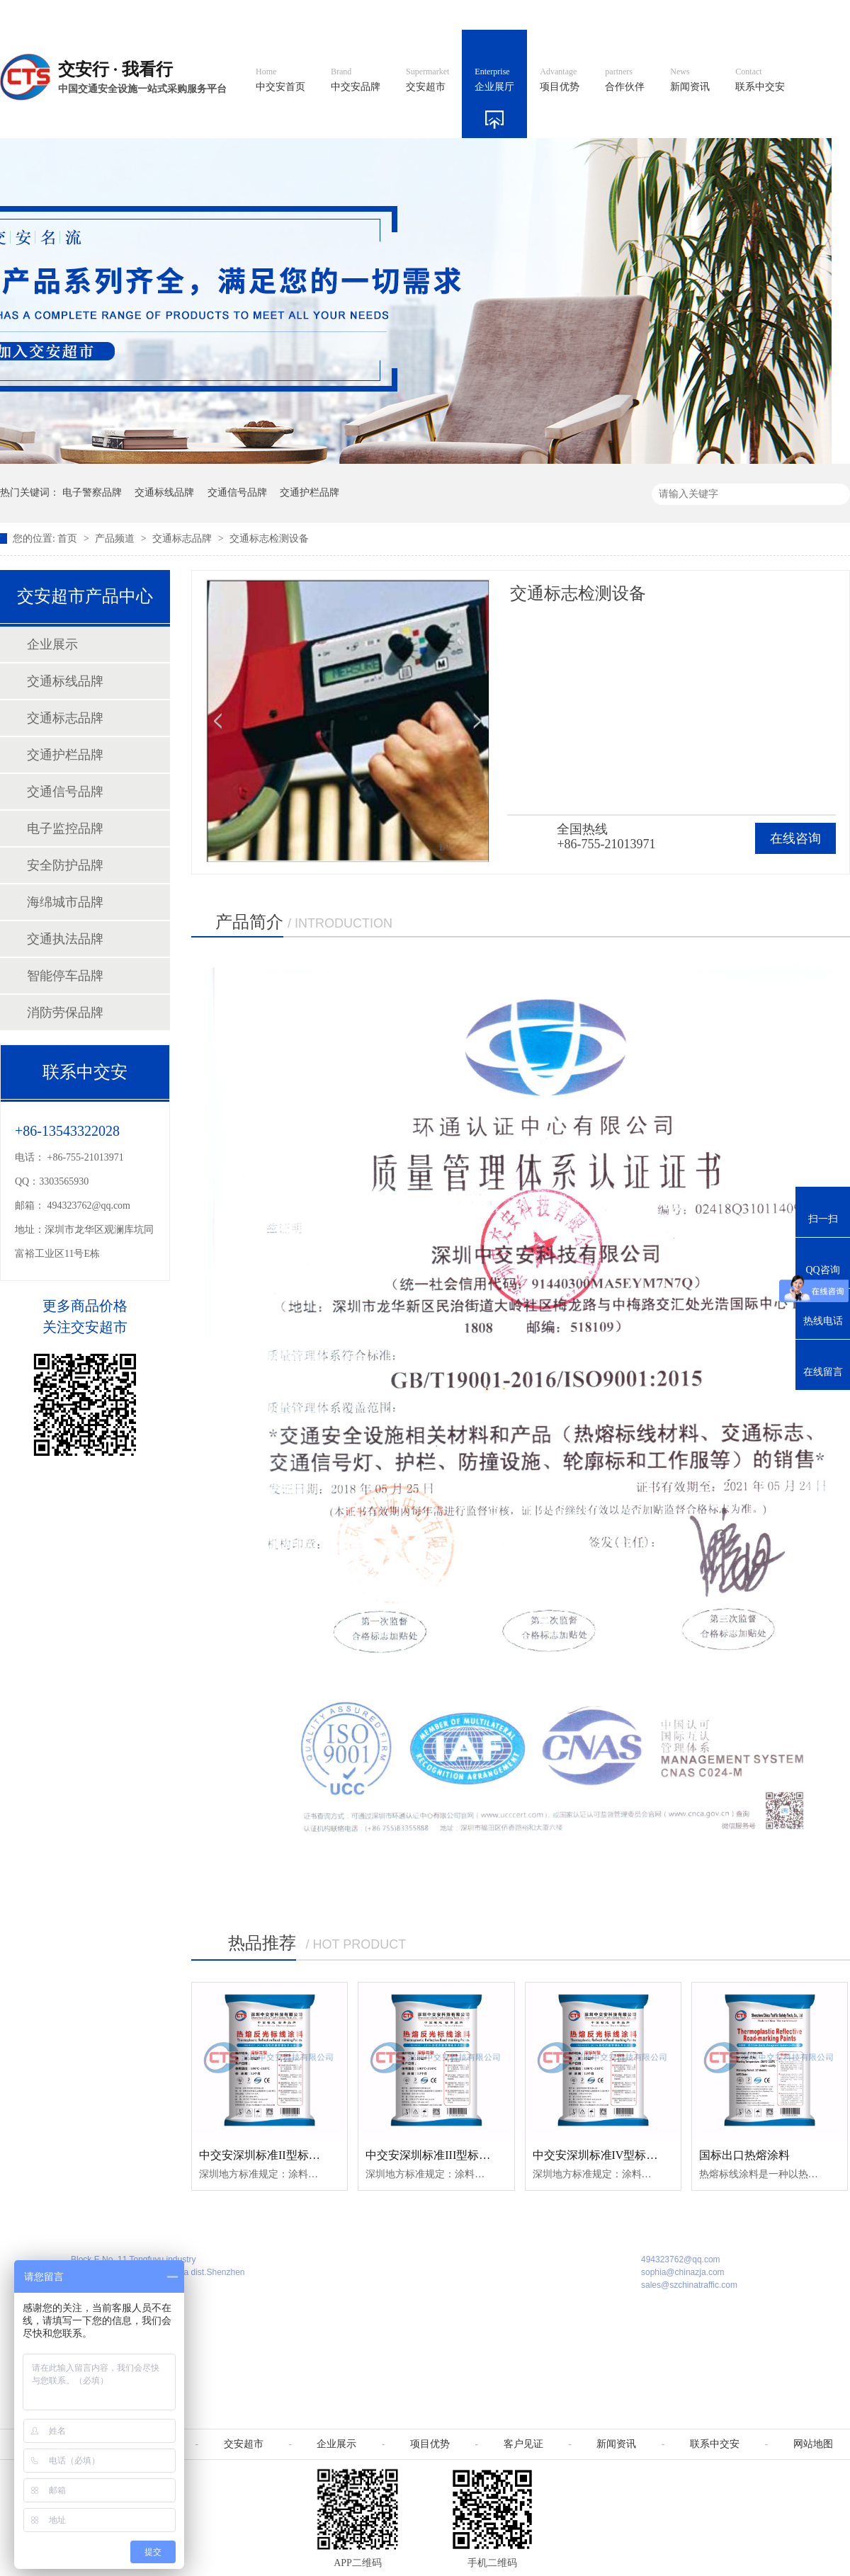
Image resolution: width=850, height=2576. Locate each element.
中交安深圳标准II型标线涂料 (271, 2155)
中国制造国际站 (678, 14)
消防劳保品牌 (65, 1012)
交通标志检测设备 (269, 538)
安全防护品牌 (65, 865)
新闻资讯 (690, 80)
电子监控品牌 (65, 828)
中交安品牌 (355, 80)
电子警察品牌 (92, 492)
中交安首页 (280, 80)
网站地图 (756, 14)
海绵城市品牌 (65, 902)
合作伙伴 (625, 80)
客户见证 (523, 2444)
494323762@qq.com (89, 1205)
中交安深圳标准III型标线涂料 (439, 2155)
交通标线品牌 (164, 492)
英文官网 (528, 14)
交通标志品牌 (183, 538)
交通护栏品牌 (309, 492)
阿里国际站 (596, 14)
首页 (68, 538)
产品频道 (116, 538)
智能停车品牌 (65, 976)
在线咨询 (795, 838)
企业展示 (52, 644)
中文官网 (465, 14)
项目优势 (559, 80)
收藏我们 (819, 14)
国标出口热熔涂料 (744, 2155)
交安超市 (427, 80)
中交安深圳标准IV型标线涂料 (607, 2155)
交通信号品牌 (237, 492)
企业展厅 (494, 80)
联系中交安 (760, 80)
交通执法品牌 (65, 939)
